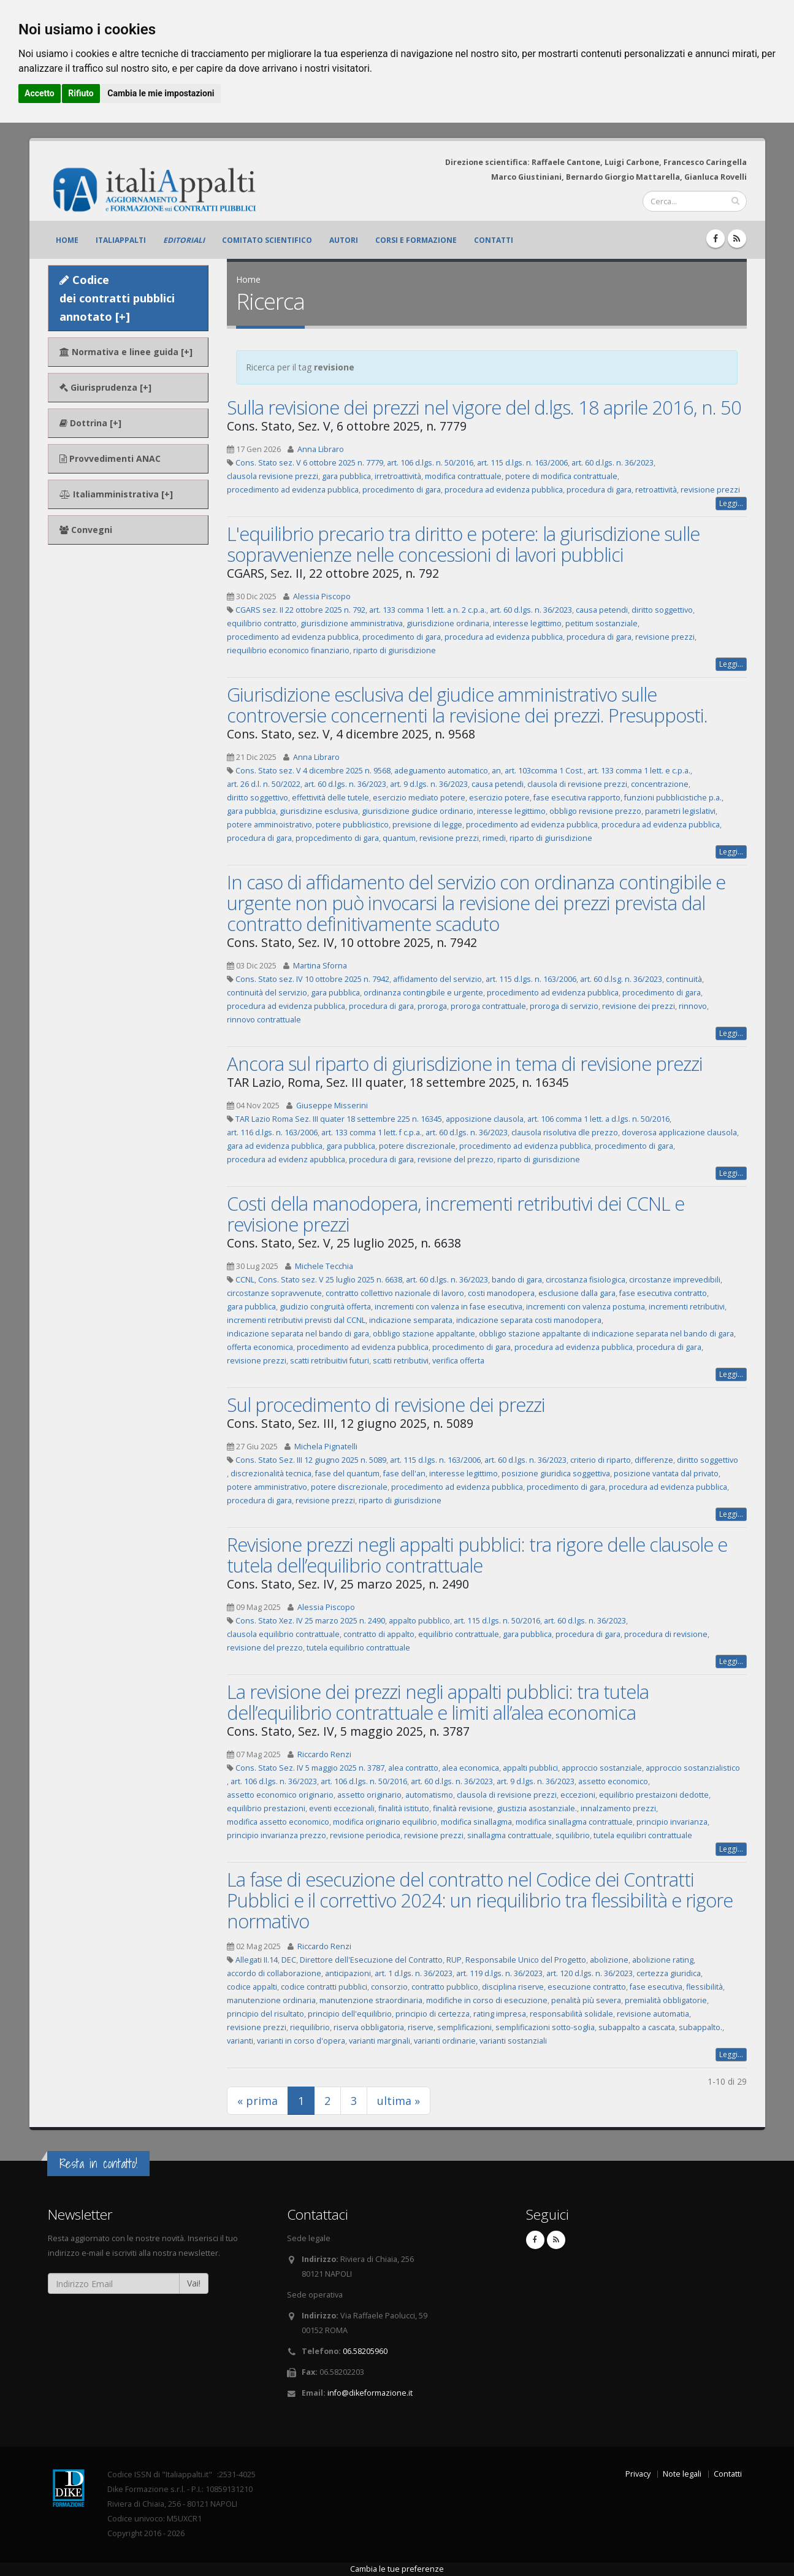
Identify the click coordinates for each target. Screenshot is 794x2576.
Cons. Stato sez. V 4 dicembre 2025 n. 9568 (313, 770)
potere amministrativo (267, 1487)
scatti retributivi (401, 1360)
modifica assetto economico (278, 1822)
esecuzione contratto (587, 1987)
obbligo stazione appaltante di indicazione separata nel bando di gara (606, 1333)
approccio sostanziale (602, 1768)
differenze (654, 1460)
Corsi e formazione (416, 240)
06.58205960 (365, 2351)
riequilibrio (310, 2027)
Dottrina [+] (90, 423)
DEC (288, 1960)
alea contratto (413, 1768)
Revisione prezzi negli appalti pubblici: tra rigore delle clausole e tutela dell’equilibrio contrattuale (477, 1554)
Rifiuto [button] (81, 93)
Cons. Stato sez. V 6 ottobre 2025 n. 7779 (309, 463)
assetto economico (613, 1781)
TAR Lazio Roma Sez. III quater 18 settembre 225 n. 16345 (338, 1119)
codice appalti (252, 1987)
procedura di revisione (666, 1634)
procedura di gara (599, 490)
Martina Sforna (320, 965)
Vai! (193, 2283)
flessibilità (704, 1987)
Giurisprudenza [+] (105, 387)
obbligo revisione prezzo (595, 811)
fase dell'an (404, 1473)
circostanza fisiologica (585, 1280)
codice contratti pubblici (324, 1987)
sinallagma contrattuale (509, 1835)
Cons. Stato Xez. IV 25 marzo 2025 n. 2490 (310, 1621)
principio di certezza (432, 2014)
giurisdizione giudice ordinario (417, 811)
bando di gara (517, 1280)
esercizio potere (499, 797)
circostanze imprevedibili (674, 1280)
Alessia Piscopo (322, 596)
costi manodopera (501, 1293)
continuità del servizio (267, 992)
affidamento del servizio (437, 979)
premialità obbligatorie (666, 2000)
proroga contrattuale (488, 1006)
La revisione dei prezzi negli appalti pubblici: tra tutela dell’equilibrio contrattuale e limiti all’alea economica (438, 1702)
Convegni (85, 529)
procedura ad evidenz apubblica (286, 1159)
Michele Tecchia (324, 1266)
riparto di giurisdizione (394, 650)
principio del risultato (265, 2014)
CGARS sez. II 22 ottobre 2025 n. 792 (300, 610)
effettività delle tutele (330, 797)
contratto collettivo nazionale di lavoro (395, 1293)
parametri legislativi (680, 811)
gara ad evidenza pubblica (275, 1146)
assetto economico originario (280, 1795)
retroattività (656, 490)
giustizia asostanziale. (537, 1808)
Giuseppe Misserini (332, 1105)
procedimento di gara (401, 490)
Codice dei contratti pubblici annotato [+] (117, 298)
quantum (399, 838)
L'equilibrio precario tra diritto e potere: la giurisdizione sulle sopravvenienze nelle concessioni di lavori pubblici (463, 544)
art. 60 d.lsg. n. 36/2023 (621, 979)
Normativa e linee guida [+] (126, 352)
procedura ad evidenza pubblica (504, 490)
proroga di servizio (564, 1006)
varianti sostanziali (513, 2041)
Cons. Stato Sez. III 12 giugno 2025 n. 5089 (310, 1460)
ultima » (398, 2100)
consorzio (389, 1987)
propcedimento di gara (337, 838)
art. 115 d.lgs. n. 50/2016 (497, 1621)
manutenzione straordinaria (370, 2000)
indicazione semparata (410, 1320)
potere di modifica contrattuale (561, 476)
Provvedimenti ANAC (110, 458)
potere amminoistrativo (269, 824)
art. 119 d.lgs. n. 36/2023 (499, 1973)
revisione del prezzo (456, 1159)
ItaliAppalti (121, 240)
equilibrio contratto (262, 623)
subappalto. (700, 2027)
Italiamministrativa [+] (116, 494)
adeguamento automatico (441, 770)
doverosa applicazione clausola (679, 1132)
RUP (454, 1960)
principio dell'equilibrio (350, 2014)
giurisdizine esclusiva (319, 811)
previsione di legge (427, 824)
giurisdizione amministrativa (351, 623)
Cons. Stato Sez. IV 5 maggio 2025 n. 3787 (309, 1768)
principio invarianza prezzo (276, 1835)
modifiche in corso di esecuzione (487, 2000)
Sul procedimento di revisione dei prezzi (386, 1404)
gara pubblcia (251, 811)
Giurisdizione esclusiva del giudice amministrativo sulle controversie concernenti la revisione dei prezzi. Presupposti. (467, 704)
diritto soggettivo (662, 610)
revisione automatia (653, 2014)
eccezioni (577, 1795)
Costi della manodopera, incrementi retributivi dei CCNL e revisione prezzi (455, 1213)
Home (67, 240)
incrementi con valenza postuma (585, 1306)
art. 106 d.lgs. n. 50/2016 (430, 463)
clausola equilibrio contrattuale (283, 1634)
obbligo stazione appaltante (424, 1333)
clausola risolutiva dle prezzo (564, 1132)
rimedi (494, 838)
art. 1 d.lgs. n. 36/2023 (413, 1973)
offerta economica (260, 1347)
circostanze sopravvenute (274, 1293)
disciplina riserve (513, 1987)
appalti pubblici (530, 1768)
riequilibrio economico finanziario (288, 650)
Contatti (493, 240)
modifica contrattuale (463, 476)
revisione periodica (365, 1835)
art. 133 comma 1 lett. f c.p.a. (371, 1132)
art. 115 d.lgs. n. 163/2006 (522, 463)
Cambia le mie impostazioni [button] (160, 93)
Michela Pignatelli (325, 1446)
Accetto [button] (40, 93)
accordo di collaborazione (274, 1973)
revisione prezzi (710, 490)
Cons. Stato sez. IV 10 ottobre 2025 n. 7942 (312, 979)
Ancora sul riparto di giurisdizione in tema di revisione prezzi (465, 1063)
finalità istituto (403, 1808)
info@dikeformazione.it (370, 2393)
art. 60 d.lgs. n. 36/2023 (612, 463)
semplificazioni (464, 2027)
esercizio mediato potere (419, 797)
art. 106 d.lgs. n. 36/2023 (274, 1781)
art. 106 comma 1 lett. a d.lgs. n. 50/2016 (598, 1119)
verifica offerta (458, 1360)
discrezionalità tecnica (271, 1473)
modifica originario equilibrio (385, 1822)
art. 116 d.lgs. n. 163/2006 (272, 1132)
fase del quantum (347, 1473)
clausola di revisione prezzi (577, 784)
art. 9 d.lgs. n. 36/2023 (429, 784)
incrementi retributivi (687, 1306)
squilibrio (572, 1835)
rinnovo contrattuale (264, 1019)
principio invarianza (672, 1822)
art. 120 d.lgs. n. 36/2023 (589, 1973)
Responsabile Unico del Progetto (525, 1960)
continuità (684, 979)
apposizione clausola (485, 1119)
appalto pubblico (419, 1621)
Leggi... (731, 503)
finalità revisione (463, 1808)
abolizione (609, 1960)
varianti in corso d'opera (301, 2041)
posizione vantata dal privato (666, 1473)
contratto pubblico (444, 1987)
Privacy (638, 2474)
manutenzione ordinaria (271, 2000)
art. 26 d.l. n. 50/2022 (263, 784)
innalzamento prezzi (618, 1808)
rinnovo (693, 1006)
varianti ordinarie (445, 2041)
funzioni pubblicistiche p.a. (673, 797)
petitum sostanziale (601, 623)
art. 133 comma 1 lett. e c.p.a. (638, 770)
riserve (420, 2027)
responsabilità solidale (571, 2014)
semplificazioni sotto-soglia (545, 2027)
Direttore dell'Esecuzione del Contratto (371, 1960)
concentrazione (660, 784)
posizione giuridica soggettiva (556, 1473)
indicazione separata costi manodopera (528, 1320)
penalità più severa (586, 2000)
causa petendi (602, 610)
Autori (343, 240)
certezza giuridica (668, 1973)
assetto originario (369, 1795)
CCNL (244, 1280)
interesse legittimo (527, 623)
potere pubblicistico (352, 824)
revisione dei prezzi (638, 1006)
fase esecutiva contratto (663, 1293)
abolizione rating (662, 1960)
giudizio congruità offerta (325, 1306)
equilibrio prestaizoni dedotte (654, 1795)
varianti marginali (379, 2041)
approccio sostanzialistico (693, 1768)
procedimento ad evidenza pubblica (293, 490)
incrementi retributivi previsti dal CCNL (296, 1320)
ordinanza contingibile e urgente (423, 992)
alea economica (470, 1768)
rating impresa (499, 2014)
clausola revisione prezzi (272, 476)
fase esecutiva (656, 1987)
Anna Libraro (320, 449)
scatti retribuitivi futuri (329, 1360)
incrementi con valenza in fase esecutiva (448, 1306)
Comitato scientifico (267, 240)
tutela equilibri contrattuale (643, 1835)
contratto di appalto (378, 1634)
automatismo (429, 1795)
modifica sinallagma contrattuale (574, 1822)
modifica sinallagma (476, 1822)
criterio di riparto (600, 1460)
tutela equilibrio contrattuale (358, 1648)
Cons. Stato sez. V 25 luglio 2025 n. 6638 (330, 1280)
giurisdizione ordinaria (448, 623)
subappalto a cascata (636, 2027)
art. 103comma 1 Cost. (544, 770)
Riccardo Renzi (324, 1754)
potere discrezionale (417, 1146)
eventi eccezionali (342, 1808)
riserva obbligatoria (369, 2027)
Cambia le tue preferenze (397, 2569)
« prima (257, 2100)
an (496, 770)
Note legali (682, 2474)
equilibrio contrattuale (458, 1634)
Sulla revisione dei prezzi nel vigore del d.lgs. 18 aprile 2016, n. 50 (484, 407)
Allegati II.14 (256, 1960)
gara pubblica (346, 476)
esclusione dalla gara (577, 1293)
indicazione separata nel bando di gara (298, 1333)
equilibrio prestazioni (266, 1808)
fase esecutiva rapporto (576, 797)
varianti (240, 2041)
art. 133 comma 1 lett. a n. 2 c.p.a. (427, 610)
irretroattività (398, 476)
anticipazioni (348, 1973)
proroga (432, 1006)
